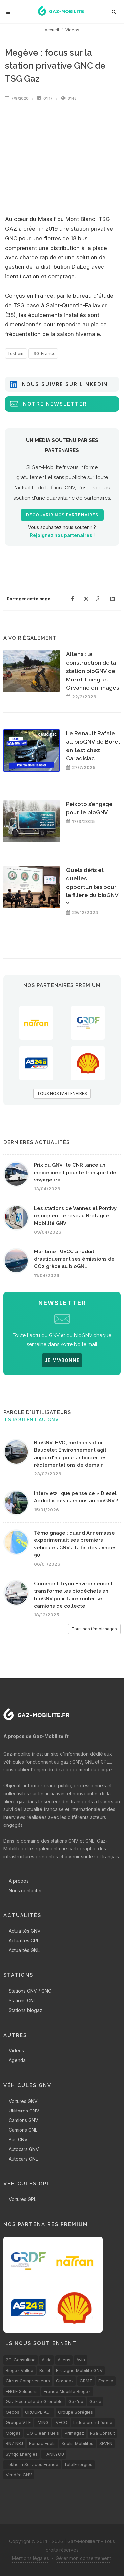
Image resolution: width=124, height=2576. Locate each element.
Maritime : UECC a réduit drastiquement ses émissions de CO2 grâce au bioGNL (74, 1259)
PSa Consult (102, 2433)
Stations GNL (22, 2000)
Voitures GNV (23, 2101)
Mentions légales (30, 2558)
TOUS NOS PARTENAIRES (62, 1093)
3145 (69, 98)
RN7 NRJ (14, 2443)
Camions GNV (23, 2120)
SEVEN (105, 2443)
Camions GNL (23, 2130)
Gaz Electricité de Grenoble (34, 2401)
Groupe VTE (18, 2422)
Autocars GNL (23, 2159)
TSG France (43, 353)
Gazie (95, 2401)
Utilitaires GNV (24, 2110)
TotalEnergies (78, 2464)
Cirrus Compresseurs (28, 2380)
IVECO (61, 2422)
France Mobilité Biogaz (67, 2391)
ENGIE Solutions (22, 2391)
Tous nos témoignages (94, 1628)
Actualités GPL (24, 1940)
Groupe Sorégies (75, 2412)
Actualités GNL (24, 1950)
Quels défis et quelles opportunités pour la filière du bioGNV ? (92, 887)
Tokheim (16, 353)
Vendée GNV (19, 2474)
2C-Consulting (21, 2359)
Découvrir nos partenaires (62, 515)
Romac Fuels (42, 2443)
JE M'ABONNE (62, 1360)
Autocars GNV (24, 2149)
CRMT (86, 2380)
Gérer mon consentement (83, 2558)
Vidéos (72, 29)
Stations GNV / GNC (30, 1991)
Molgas (13, 2433)
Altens (64, 2359)
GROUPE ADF (38, 2412)
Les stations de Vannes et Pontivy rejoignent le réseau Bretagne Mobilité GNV (75, 1215)
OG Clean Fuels (42, 2433)
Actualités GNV (25, 1931)
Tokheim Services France (32, 2464)
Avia (80, 2359)
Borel (44, 2370)
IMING (43, 2422)
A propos (19, 1881)
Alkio (47, 2359)
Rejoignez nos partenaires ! (62, 535)
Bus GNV (18, 2139)
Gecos (12, 2412)
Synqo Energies (22, 2454)
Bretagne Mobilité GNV (79, 2370)
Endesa (105, 2380)
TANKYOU (54, 2454)
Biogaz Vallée (19, 2370)
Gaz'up (75, 2401)
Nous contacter (25, 1890)
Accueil (52, 29)
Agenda (17, 2060)
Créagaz (65, 2380)
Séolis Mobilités (77, 2443)
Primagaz (74, 2433)
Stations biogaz (25, 2010)
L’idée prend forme (92, 2422)
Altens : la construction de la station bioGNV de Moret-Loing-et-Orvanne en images (92, 671)
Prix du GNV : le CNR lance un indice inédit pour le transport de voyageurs (75, 1172)
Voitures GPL (22, 2199)
